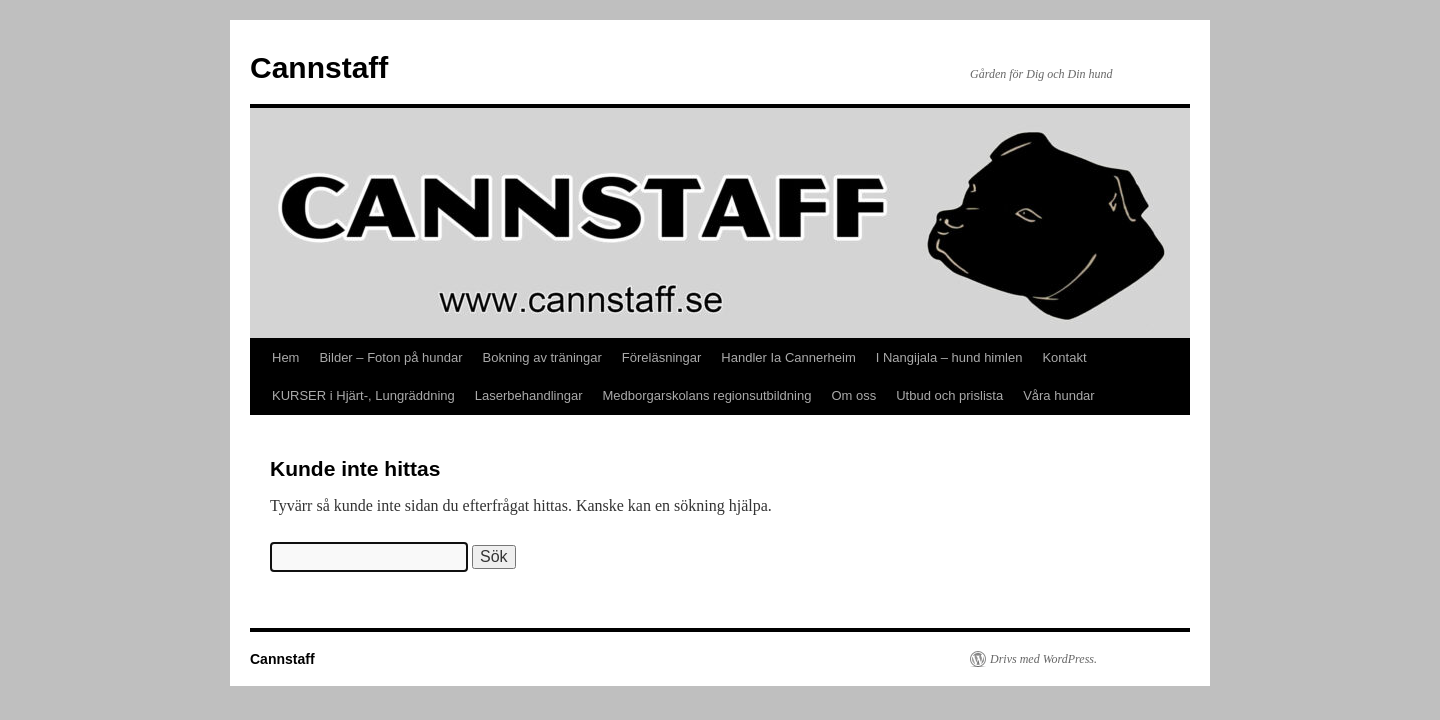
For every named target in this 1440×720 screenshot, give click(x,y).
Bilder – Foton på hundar (390, 357)
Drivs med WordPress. (1043, 659)
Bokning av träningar (542, 357)
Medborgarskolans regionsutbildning (707, 395)
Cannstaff (319, 67)
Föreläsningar (662, 357)
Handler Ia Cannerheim (788, 357)
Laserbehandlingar (529, 395)
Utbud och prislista (949, 395)
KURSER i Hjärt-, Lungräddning (363, 395)
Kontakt (1064, 357)
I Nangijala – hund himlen (949, 357)
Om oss (853, 395)
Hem (285, 357)
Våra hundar (1059, 395)
